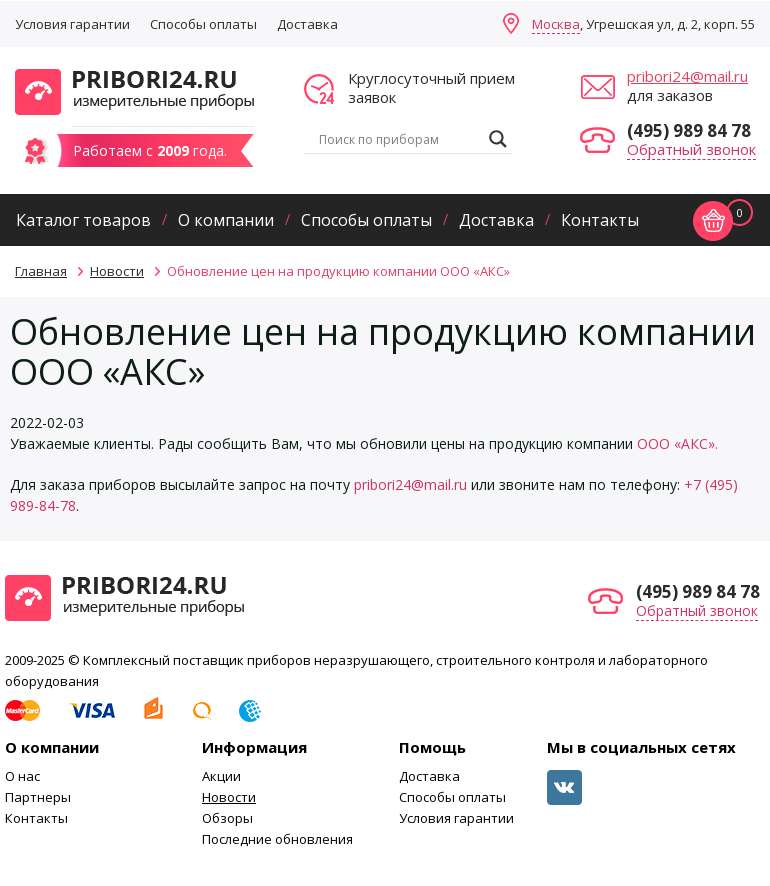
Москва (556, 24)
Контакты (600, 220)
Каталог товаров (83, 220)
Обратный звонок (691, 149)
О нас (22, 776)
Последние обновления (277, 839)
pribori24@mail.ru (687, 76)
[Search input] (399, 139)
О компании (226, 220)
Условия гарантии (72, 24)
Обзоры (227, 818)
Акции (221, 776)
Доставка (307, 24)
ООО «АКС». (677, 443)
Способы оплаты (203, 24)
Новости (229, 797)
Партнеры (38, 797)
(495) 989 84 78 (689, 130)
